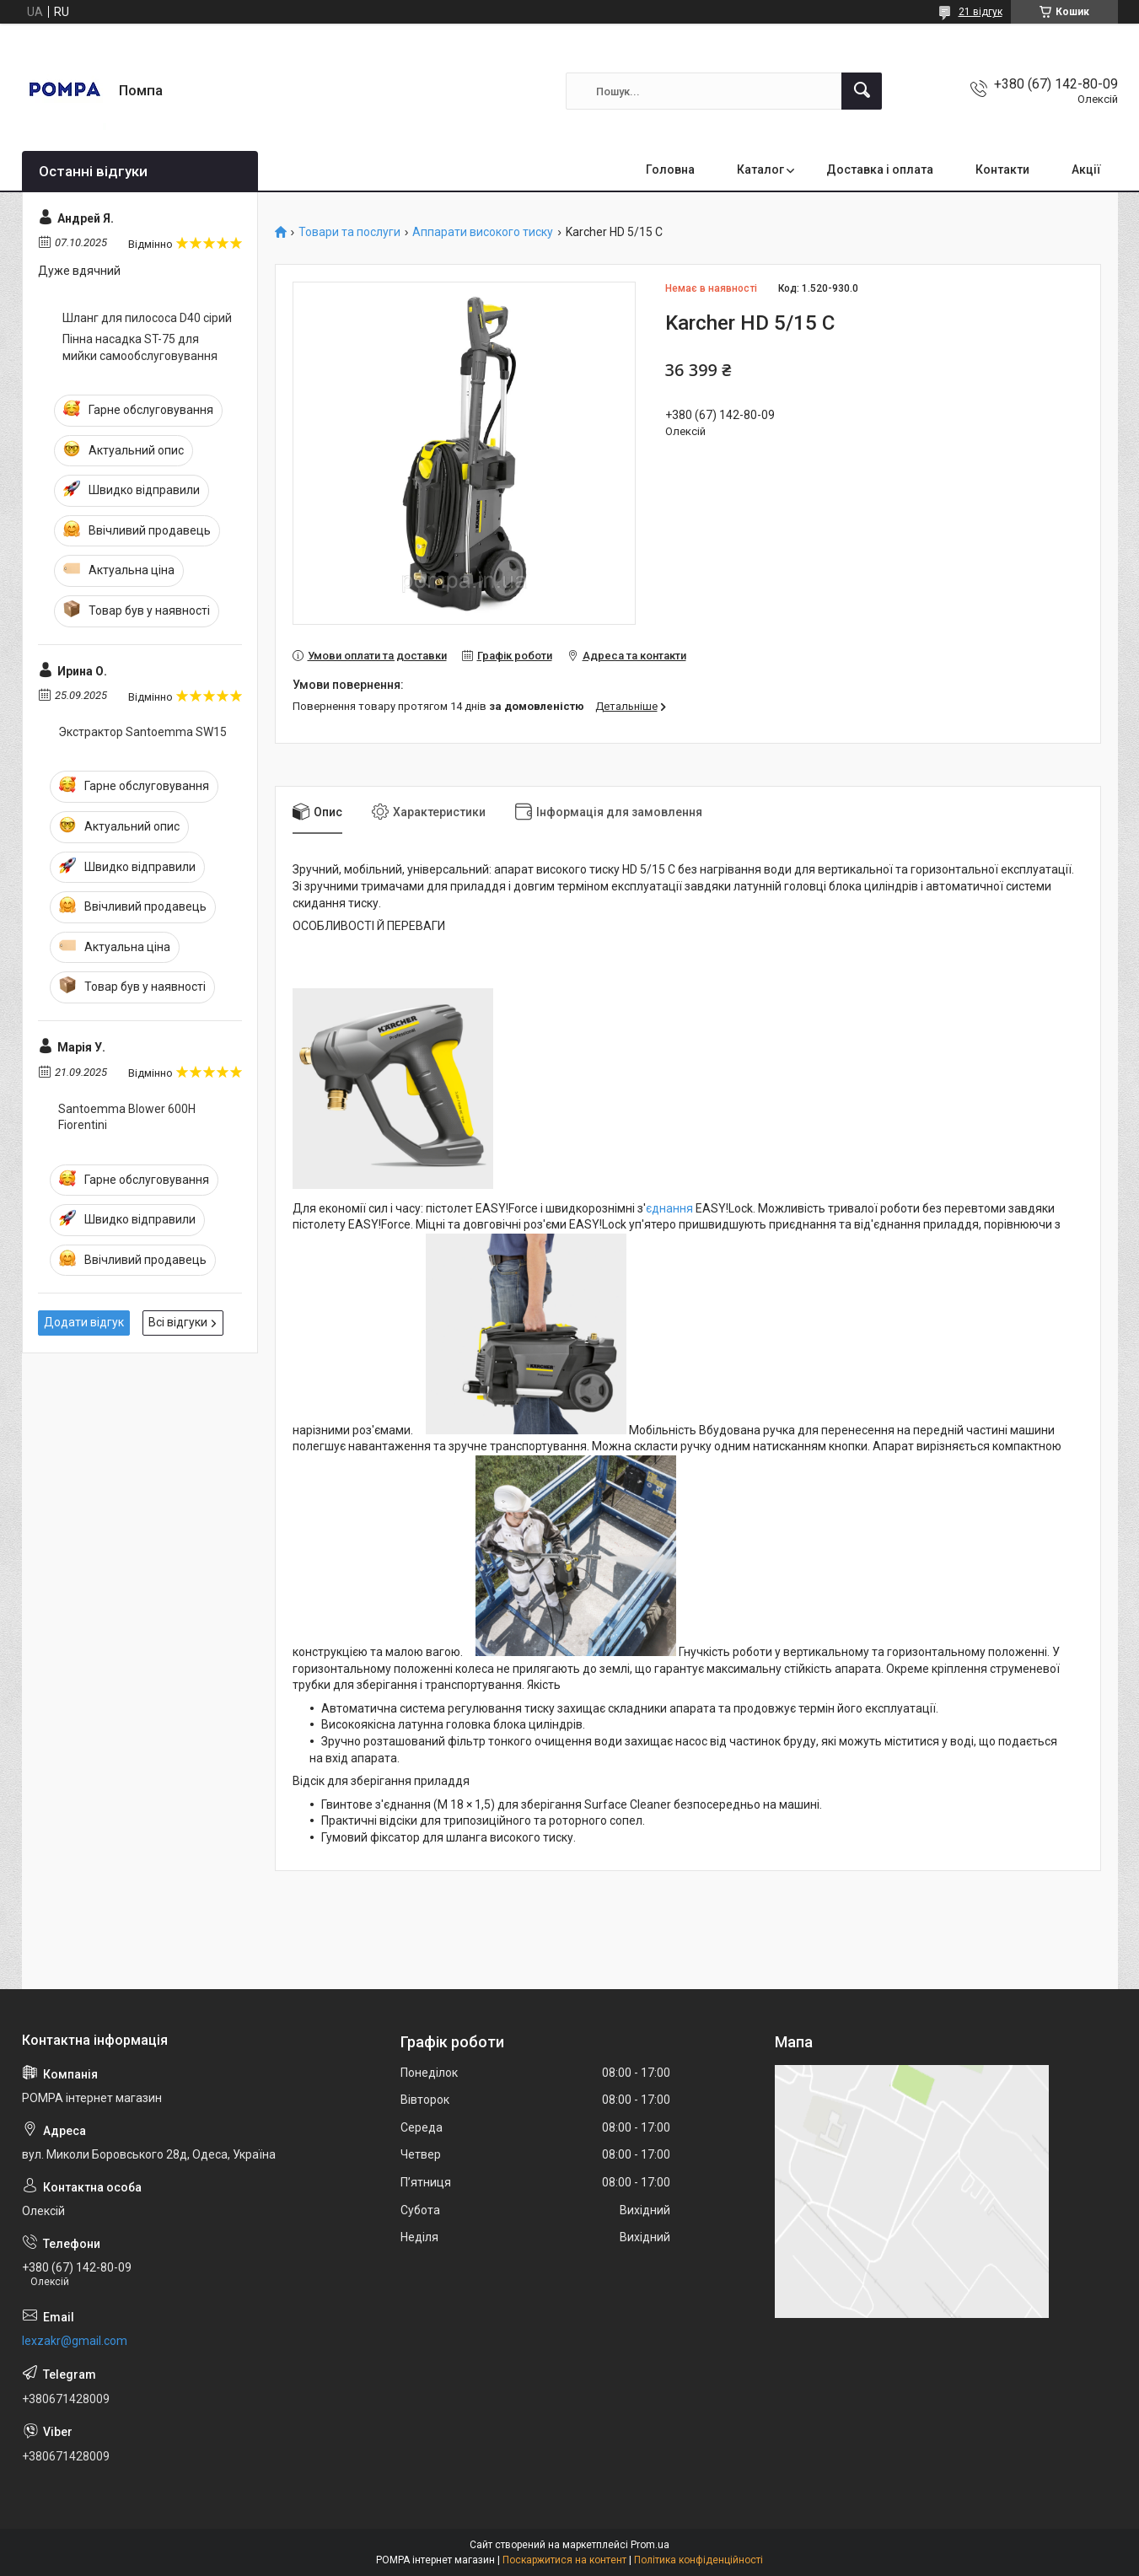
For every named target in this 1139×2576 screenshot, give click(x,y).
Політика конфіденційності (698, 2560)
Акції (1086, 169)
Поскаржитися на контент (564, 2560)
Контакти (1002, 169)
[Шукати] (861, 91)
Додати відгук (84, 1322)
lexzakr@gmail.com (74, 2340)
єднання (669, 1208)
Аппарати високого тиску (482, 232)
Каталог (760, 169)
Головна (670, 169)
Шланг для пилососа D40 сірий (147, 318)
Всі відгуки (177, 1322)
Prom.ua (650, 2545)
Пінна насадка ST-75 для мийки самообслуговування (140, 347)
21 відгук (980, 12)
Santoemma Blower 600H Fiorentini (127, 1117)
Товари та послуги (349, 232)
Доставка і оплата (879, 169)
